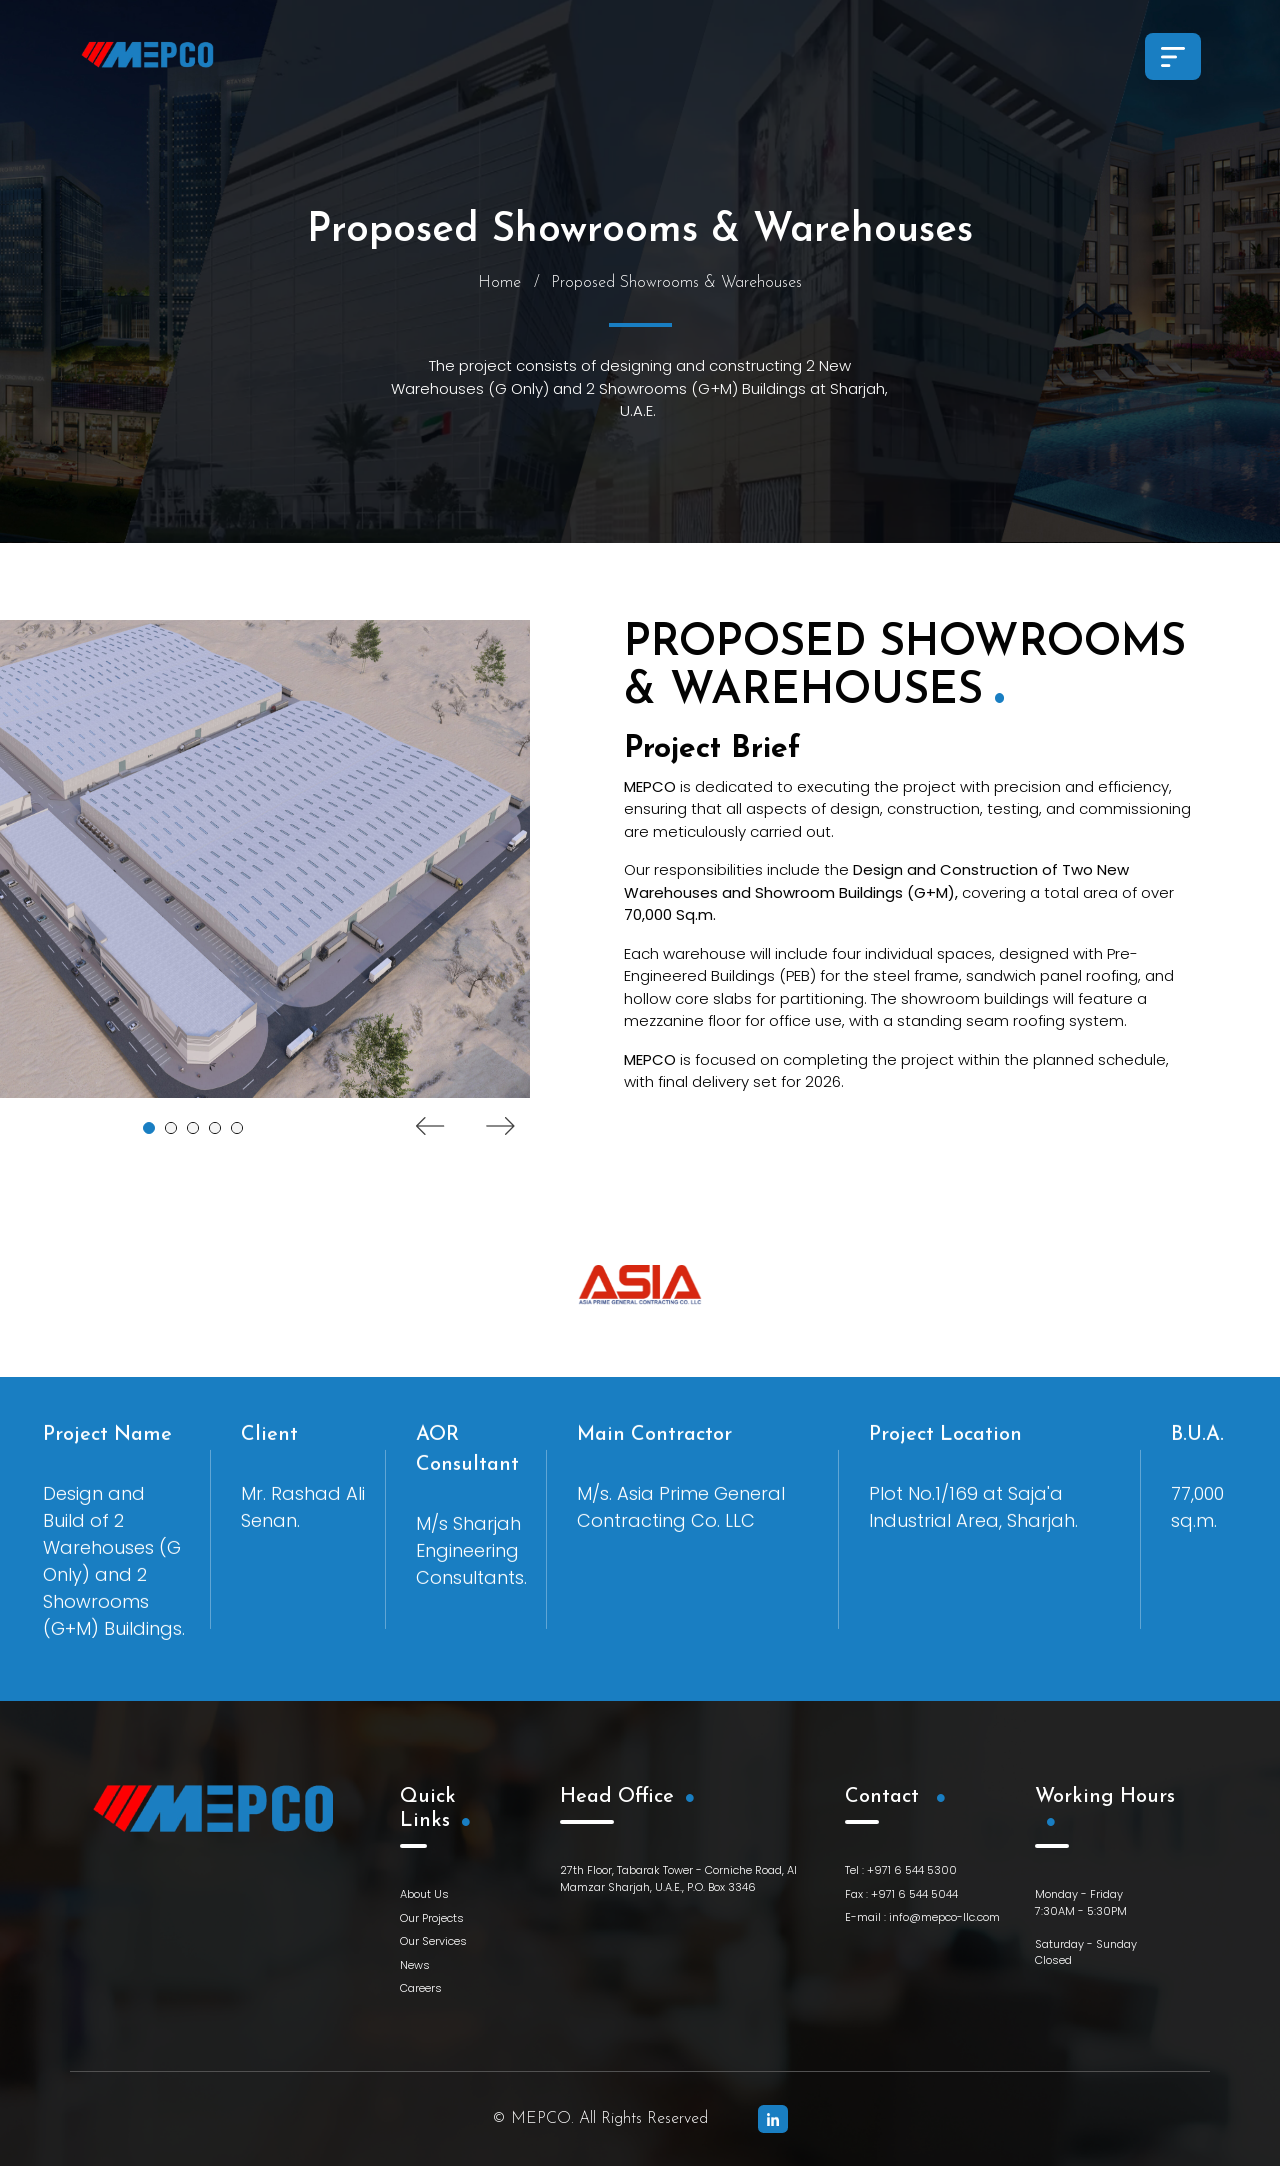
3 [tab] (193, 1130)
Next (500, 1128)
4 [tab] (215, 1130)
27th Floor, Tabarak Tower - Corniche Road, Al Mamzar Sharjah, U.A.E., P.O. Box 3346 (678, 1878)
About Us (424, 1894)
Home (499, 285)
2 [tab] (171, 1130)
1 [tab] (149, 1130)
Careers (421, 1988)
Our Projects (432, 1918)
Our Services (433, 1941)
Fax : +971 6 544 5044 (901, 1894)
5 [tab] (237, 1130)
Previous (430, 1128)
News (415, 1965)
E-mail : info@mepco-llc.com (922, 1917)
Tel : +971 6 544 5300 (901, 1870)
